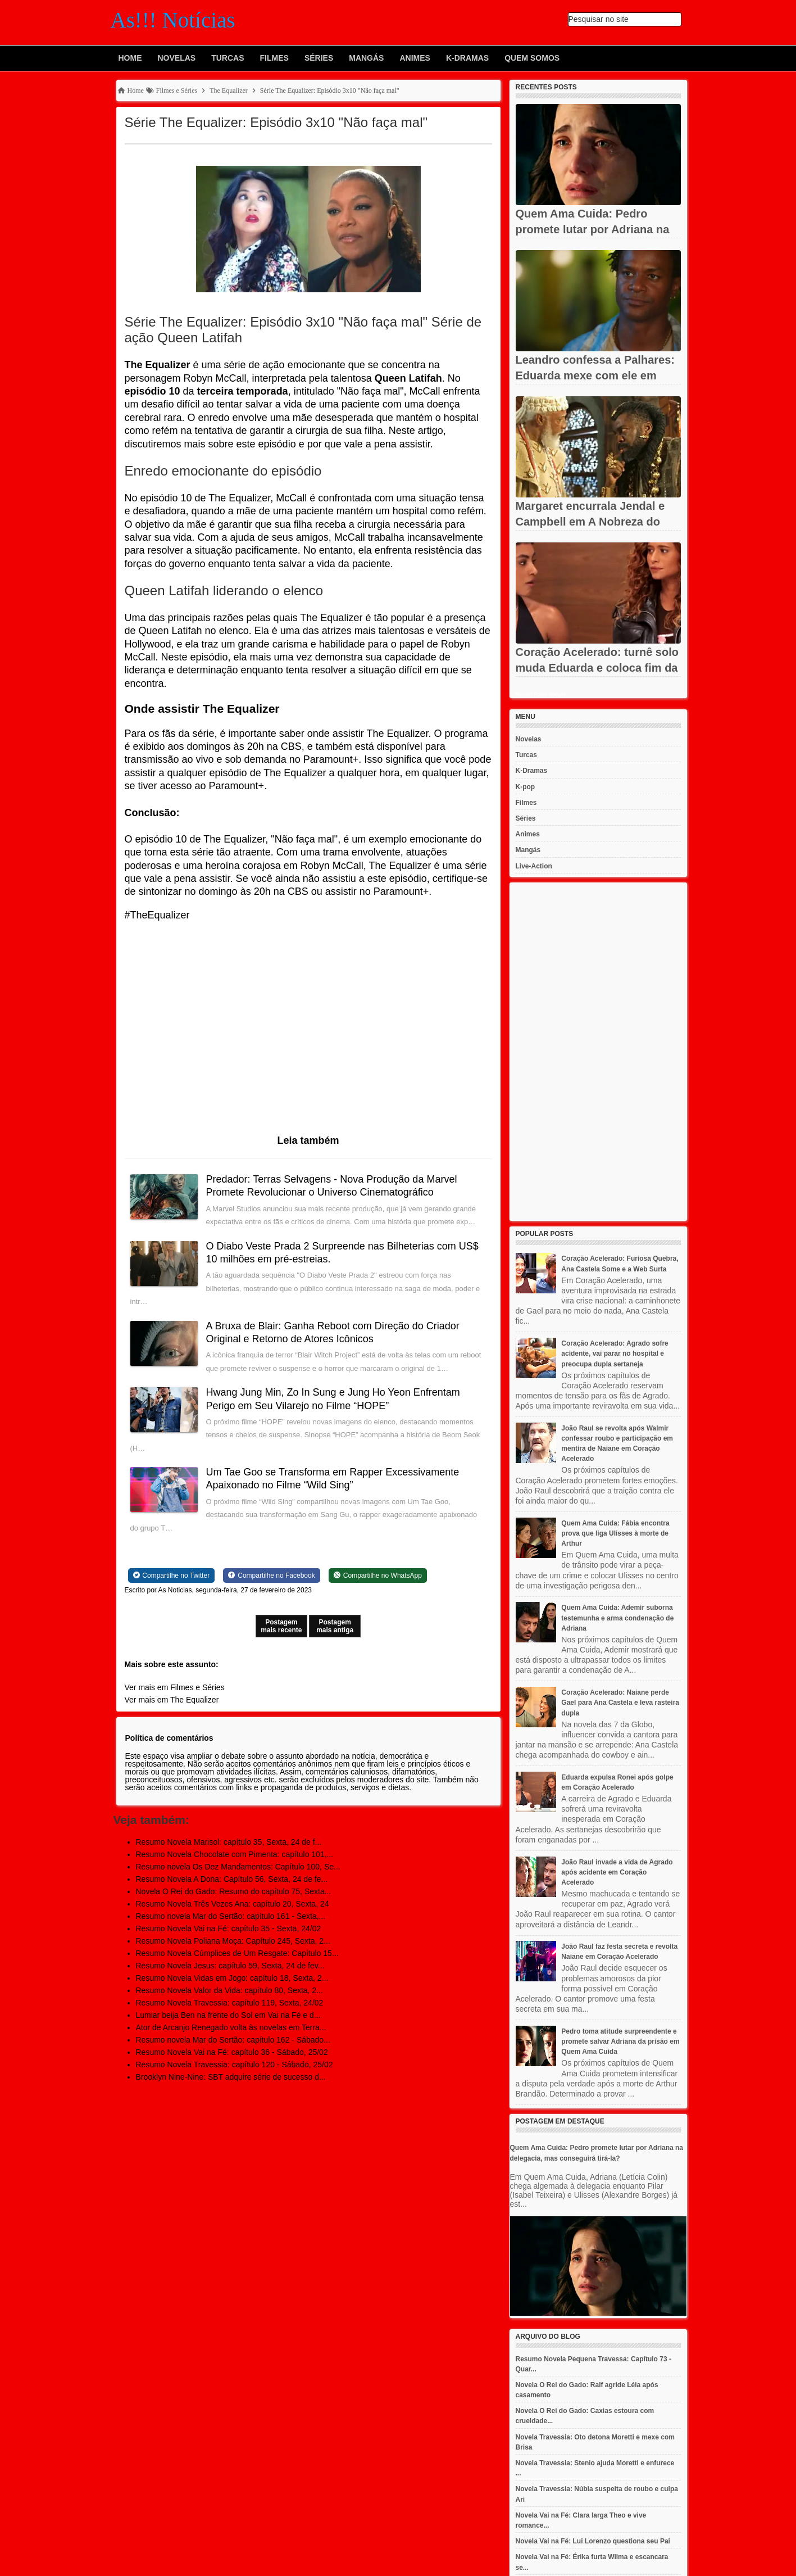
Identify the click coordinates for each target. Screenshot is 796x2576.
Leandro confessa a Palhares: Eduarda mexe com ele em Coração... (595, 375)
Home (130, 57)
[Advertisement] (598, 1051)
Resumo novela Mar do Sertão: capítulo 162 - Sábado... (233, 2039)
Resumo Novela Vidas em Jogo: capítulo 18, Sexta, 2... (232, 1977)
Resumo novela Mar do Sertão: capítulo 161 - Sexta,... (231, 1916)
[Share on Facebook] (271, 1575)
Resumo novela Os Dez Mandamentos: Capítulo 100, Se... (238, 1866)
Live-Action (534, 866)
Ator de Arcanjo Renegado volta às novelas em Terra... (231, 2027)
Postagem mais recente (281, 1626)
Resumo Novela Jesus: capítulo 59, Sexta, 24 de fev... (230, 1965)
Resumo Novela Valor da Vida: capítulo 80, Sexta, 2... (229, 1990)
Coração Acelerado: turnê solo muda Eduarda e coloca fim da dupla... (597, 668)
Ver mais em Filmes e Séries (175, 1687)
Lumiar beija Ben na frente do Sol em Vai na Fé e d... (228, 2015)
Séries (318, 57)
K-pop (525, 787)
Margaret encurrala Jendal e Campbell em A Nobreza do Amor (590, 522)
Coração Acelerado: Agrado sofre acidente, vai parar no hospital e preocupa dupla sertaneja (614, 1353)
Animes (414, 57)
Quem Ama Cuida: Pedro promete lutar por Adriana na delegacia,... (593, 229)
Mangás (366, 57)
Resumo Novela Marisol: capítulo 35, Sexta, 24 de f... (229, 1841)
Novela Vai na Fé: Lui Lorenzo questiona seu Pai (593, 2541)
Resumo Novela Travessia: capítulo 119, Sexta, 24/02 (230, 2002)
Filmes (274, 57)
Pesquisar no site (598, 19)
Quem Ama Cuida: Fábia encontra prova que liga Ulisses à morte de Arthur (615, 1533)
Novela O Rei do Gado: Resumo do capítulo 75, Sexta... (233, 1891)
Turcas (227, 57)
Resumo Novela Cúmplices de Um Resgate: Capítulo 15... (237, 1953)
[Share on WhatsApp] (378, 1575)
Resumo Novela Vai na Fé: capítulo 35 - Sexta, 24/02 (228, 1928)
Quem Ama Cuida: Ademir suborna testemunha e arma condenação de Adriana (617, 1618)
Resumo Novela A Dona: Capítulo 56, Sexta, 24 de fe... (232, 1879)
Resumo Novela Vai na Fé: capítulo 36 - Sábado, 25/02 (232, 2052)
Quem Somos (532, 57)
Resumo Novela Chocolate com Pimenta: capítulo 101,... (235, 1854)
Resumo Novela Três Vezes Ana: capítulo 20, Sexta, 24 (232, 1903)
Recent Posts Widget (541, 694)
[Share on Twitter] (171, 1575)
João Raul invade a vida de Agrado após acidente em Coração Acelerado (616, 1872)
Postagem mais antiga (334, 1626)
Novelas (177, 57)
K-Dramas (467, 57)
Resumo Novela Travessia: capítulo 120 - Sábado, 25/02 (234, 2064)
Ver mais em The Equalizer (172, 1699)
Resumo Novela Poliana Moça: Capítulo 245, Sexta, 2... (233, 1940)
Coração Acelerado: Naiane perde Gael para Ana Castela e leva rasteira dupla (620, 1702)
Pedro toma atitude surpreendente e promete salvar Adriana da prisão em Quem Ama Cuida (620, 2041)
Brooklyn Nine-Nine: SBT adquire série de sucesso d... (231, 2076)
